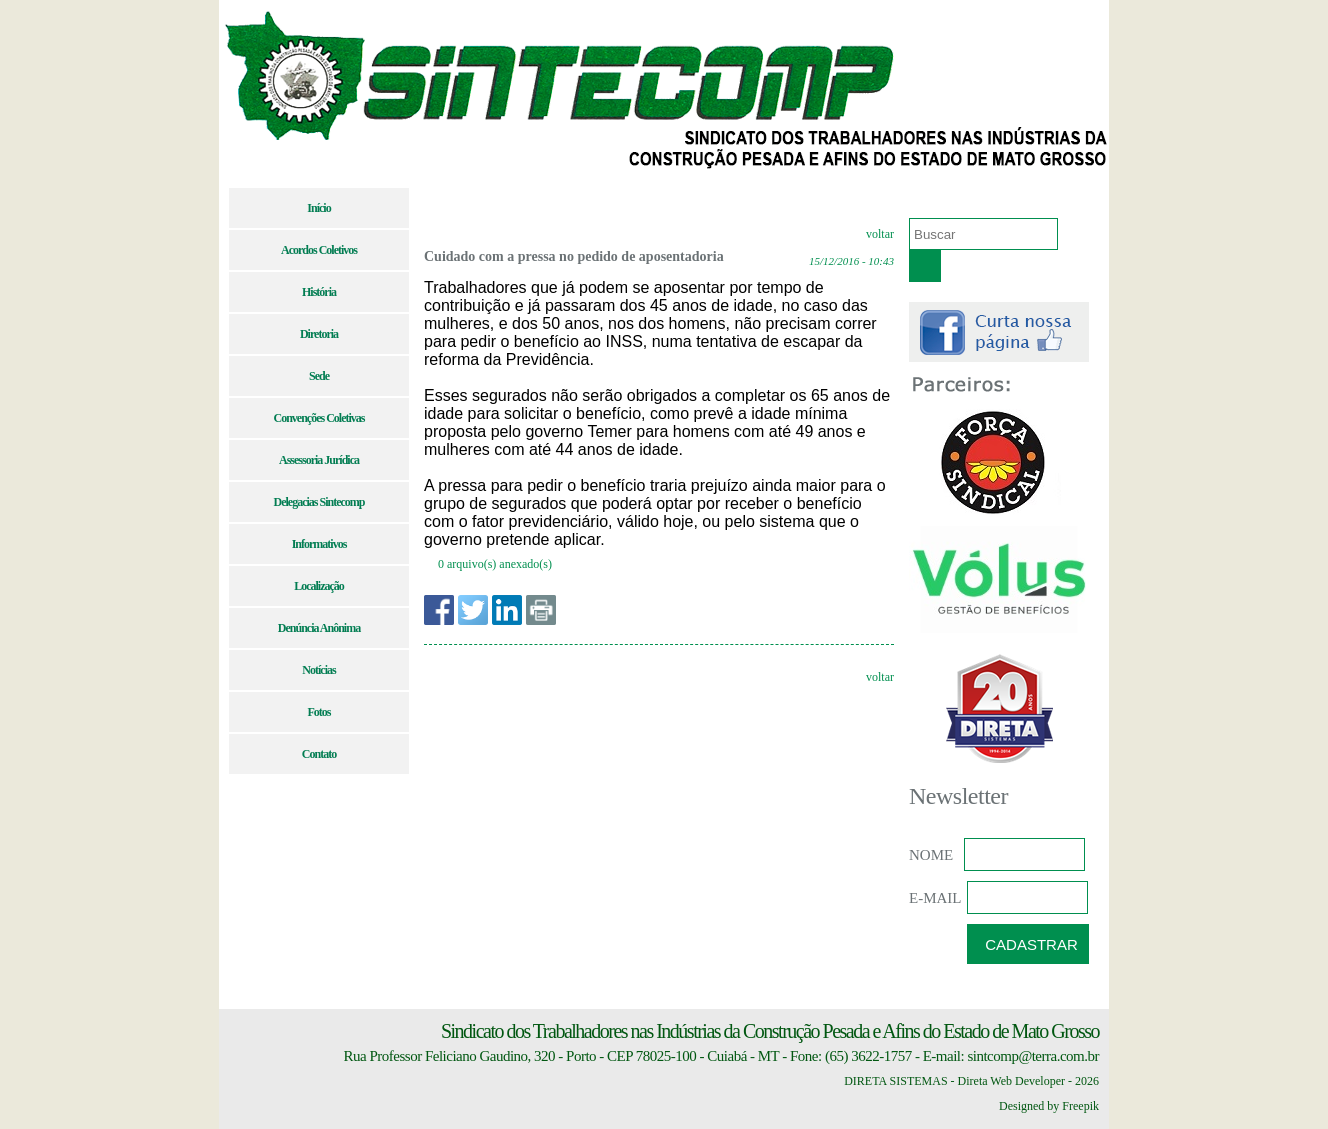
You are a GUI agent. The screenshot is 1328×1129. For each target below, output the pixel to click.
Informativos (319, 544)
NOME (931, 855)
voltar (880, 234)
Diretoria (319, 334)
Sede (319, 376)
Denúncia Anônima (319, 628)
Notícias (318, 670)
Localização (319, 586)
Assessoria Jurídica (319, 460)
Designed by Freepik (1049, 1106)
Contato (319, 754)
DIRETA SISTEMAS (895, 1081)
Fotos (319, 712)
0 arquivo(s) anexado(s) (495, 564)
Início (318, 208)
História (319, 292)
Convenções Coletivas (319, 418)
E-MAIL (935, 898)
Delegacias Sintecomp (319, 502)
